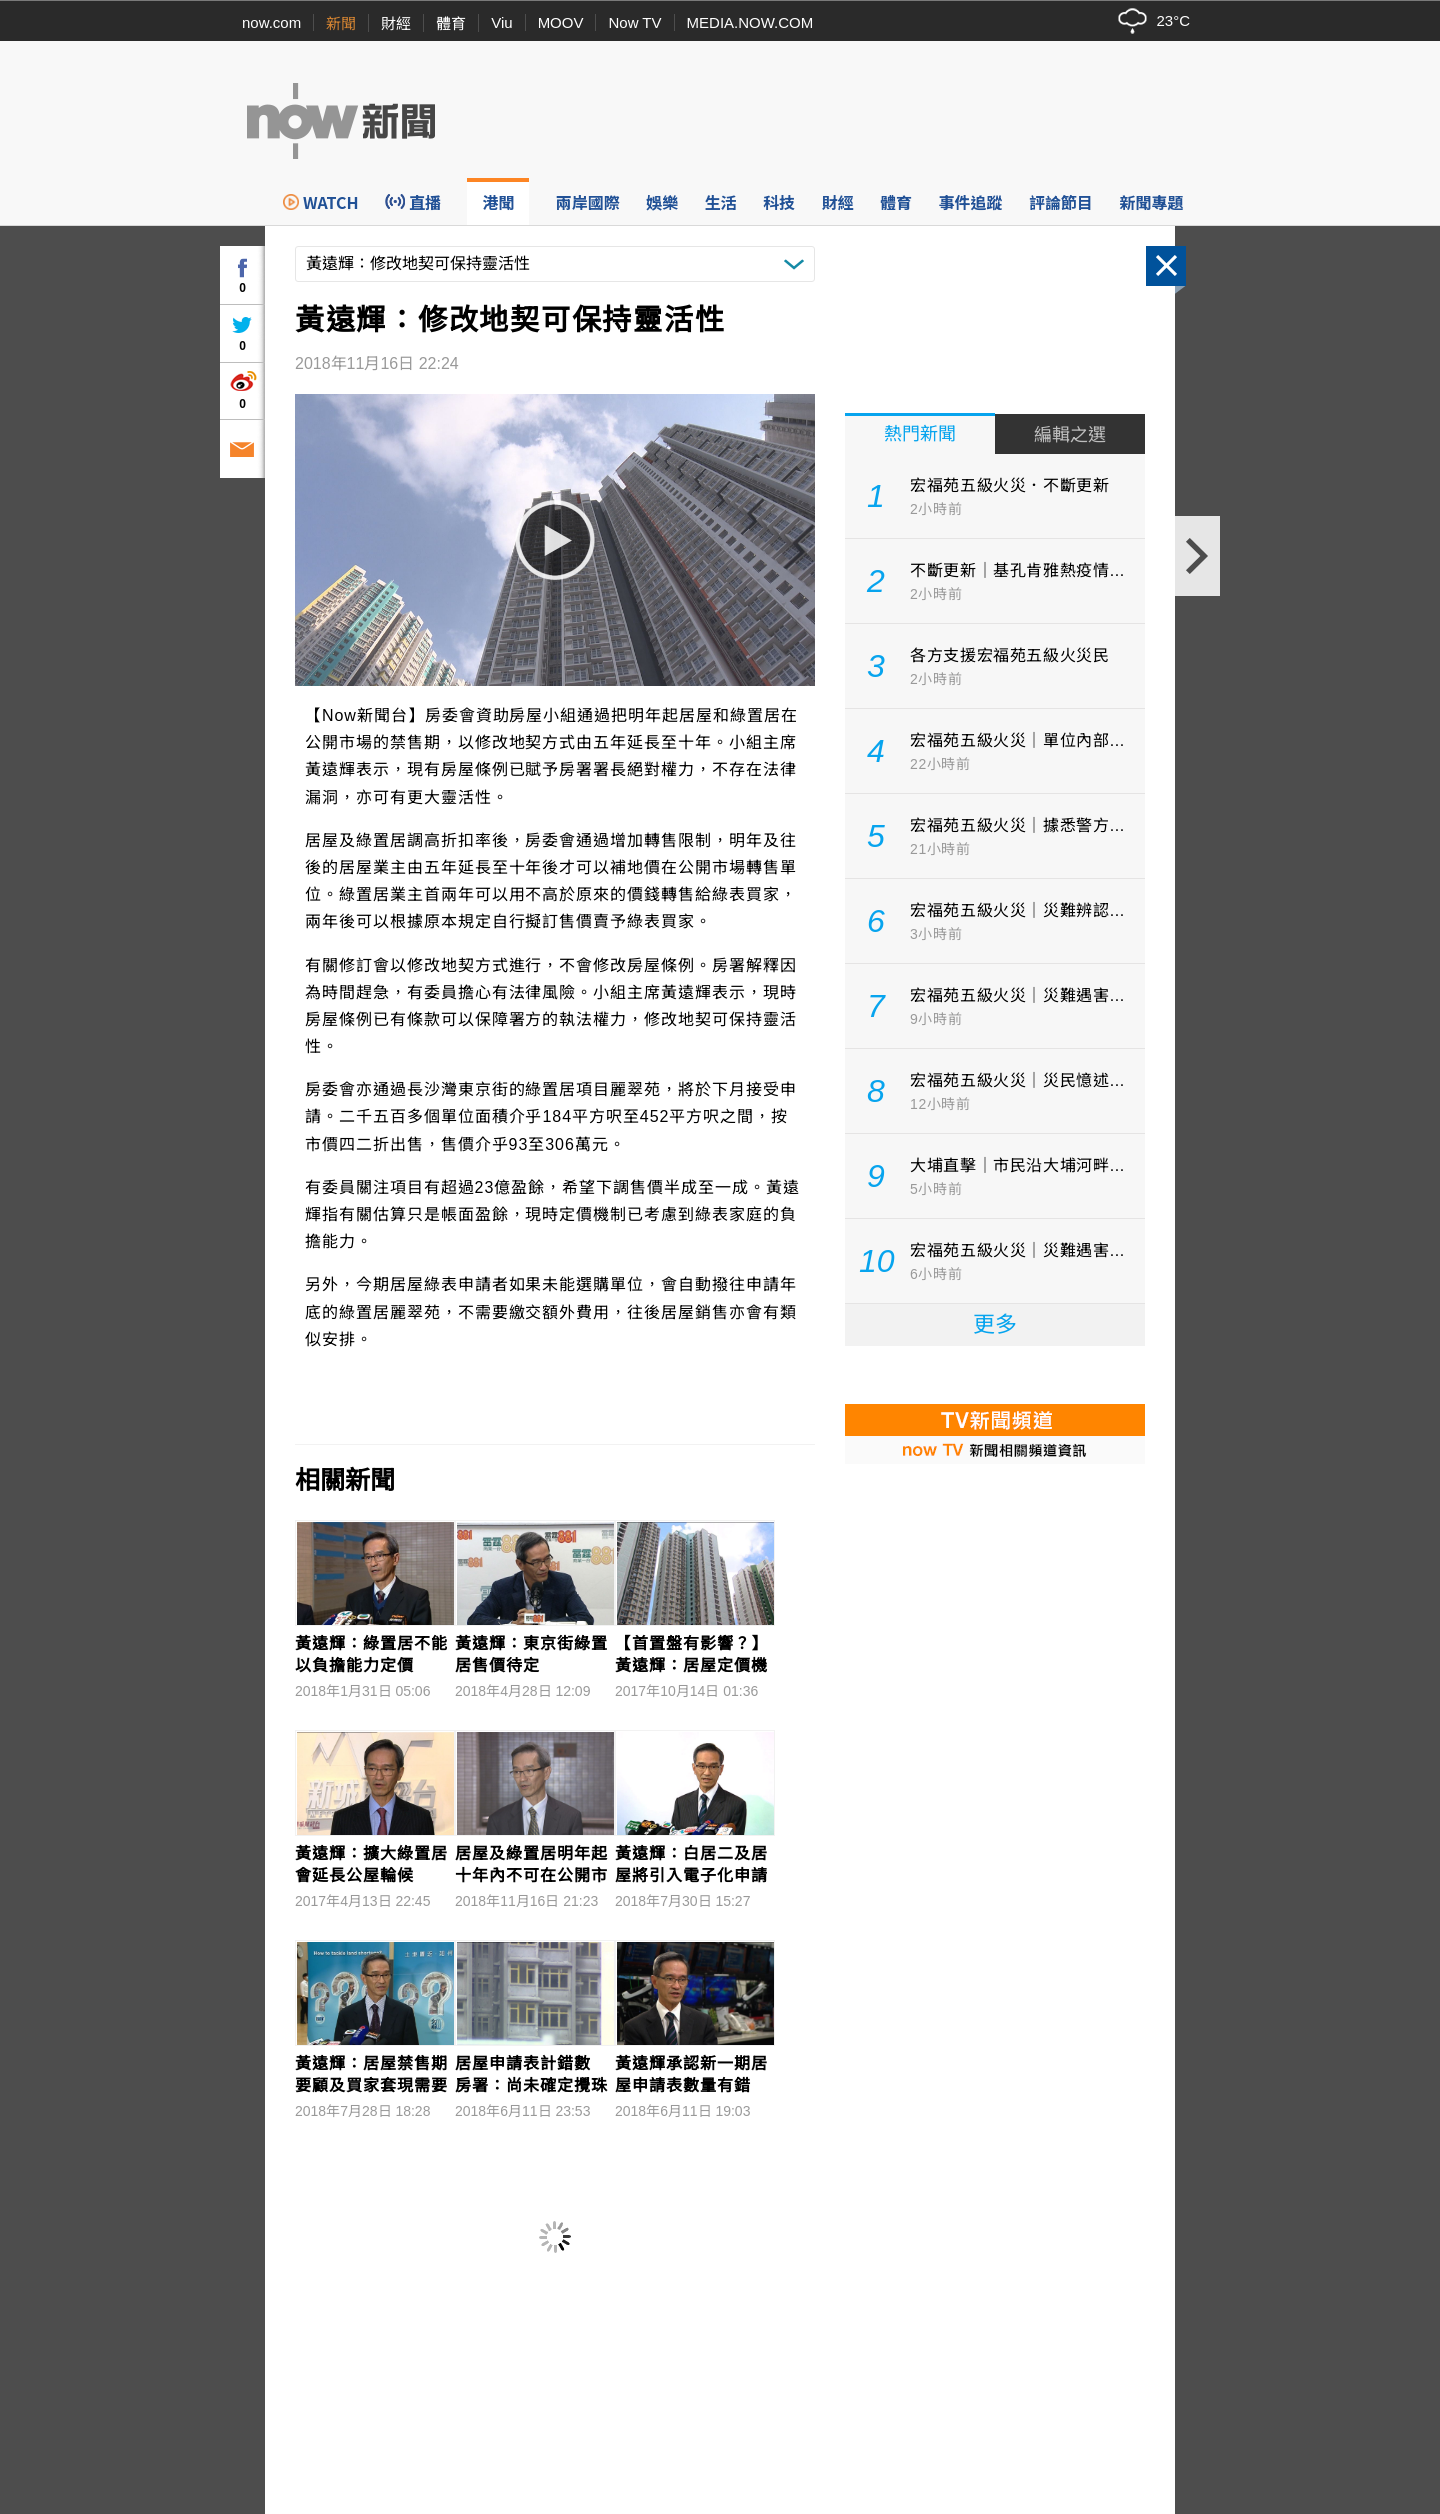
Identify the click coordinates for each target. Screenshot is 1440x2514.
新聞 (341, 23)
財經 (396, 23)
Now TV (634, 22)
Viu (501, 22)
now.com (271, 22)
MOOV (561, 22)
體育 (451, 23)
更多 (995, 1324)
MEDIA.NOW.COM (750, 22)
